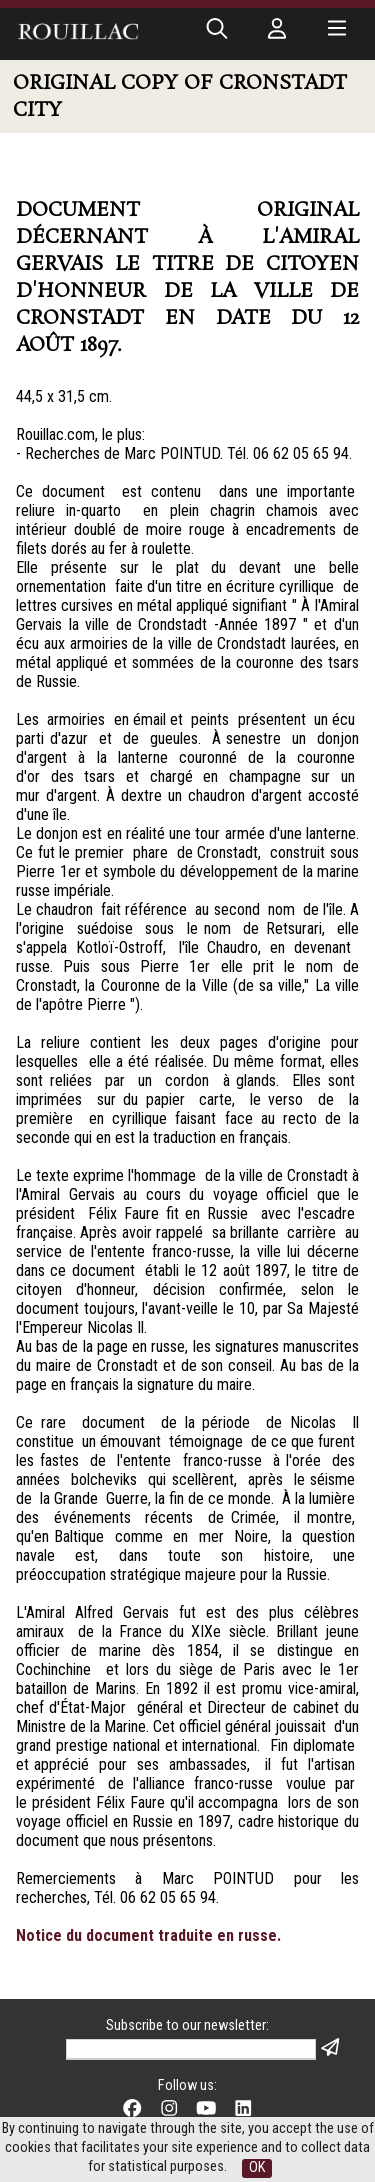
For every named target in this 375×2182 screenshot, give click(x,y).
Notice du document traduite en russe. (148, 1935)
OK (257, 2167)
